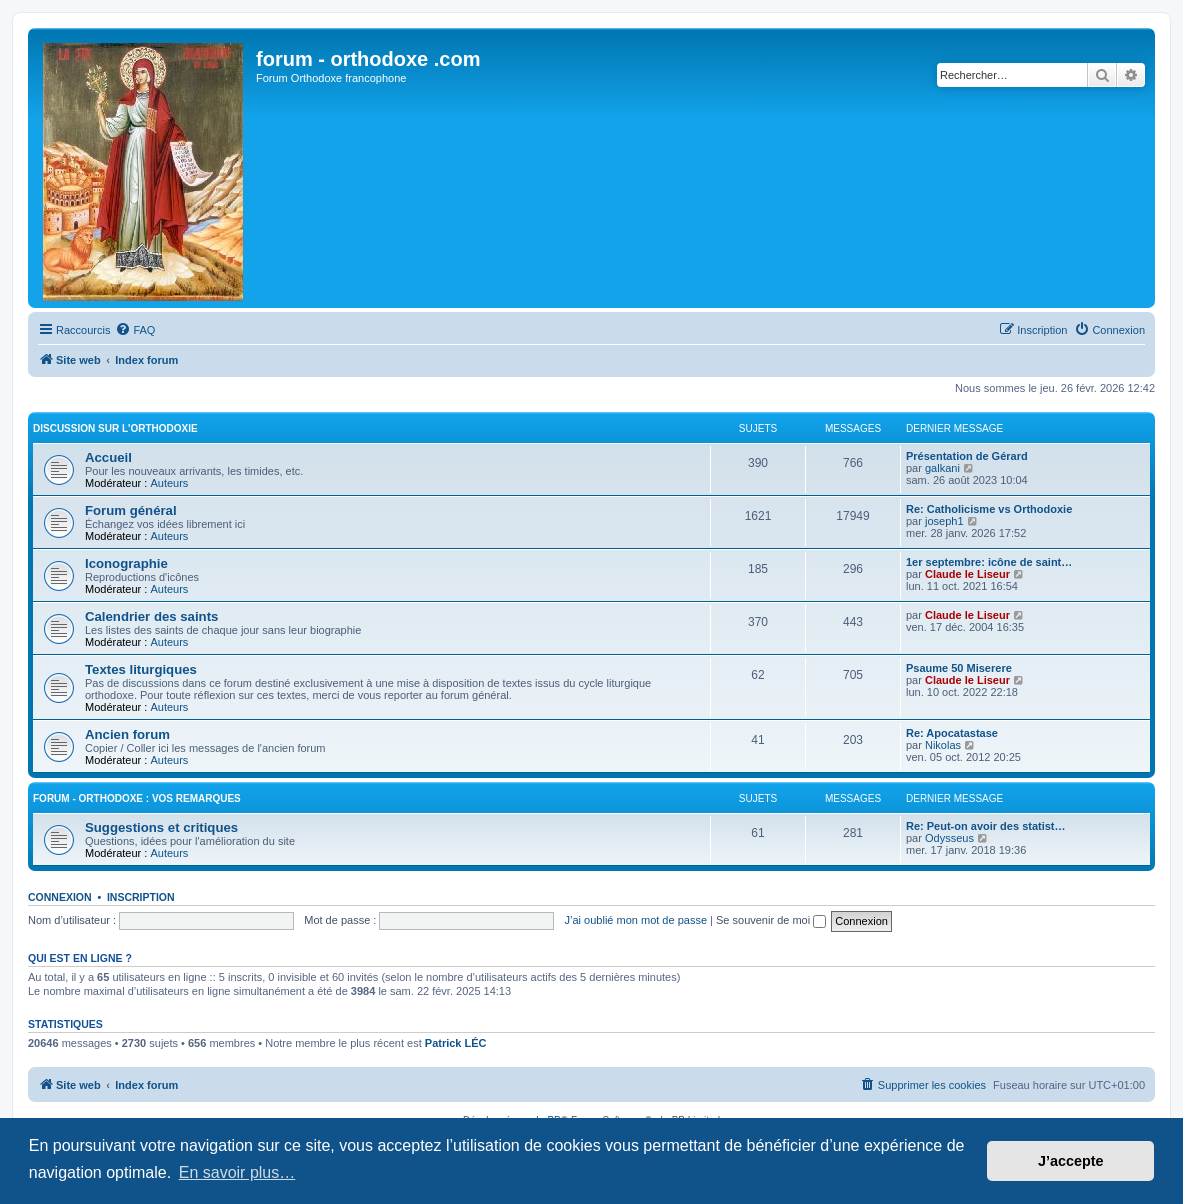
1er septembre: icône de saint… (989, 562)
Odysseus (949, 838)
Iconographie (126, 563)
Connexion (60, 897)
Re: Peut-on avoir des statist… (986, 826)
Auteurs (169, 483)
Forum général (131, 510)
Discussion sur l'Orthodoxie (115, 428)
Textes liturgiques (141, 669)
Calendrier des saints (151, 616)
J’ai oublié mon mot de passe (636, 920)
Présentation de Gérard (967, 456)
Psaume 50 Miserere (959, 668)
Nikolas (943, 745)
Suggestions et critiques (161, 827)
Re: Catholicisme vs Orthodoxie (989, 509)
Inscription (141, 897)
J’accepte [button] (1071, 1161)
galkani (942, 468)
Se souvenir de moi (771, 920)
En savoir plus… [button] (237, 1172)
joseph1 (944, 521)
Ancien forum (127, 734)
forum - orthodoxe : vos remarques (137, 798)
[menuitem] (135, 330)
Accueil (108, 457)
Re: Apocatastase (952, 733)
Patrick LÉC (456, 1043)
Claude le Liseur (967, 574)
